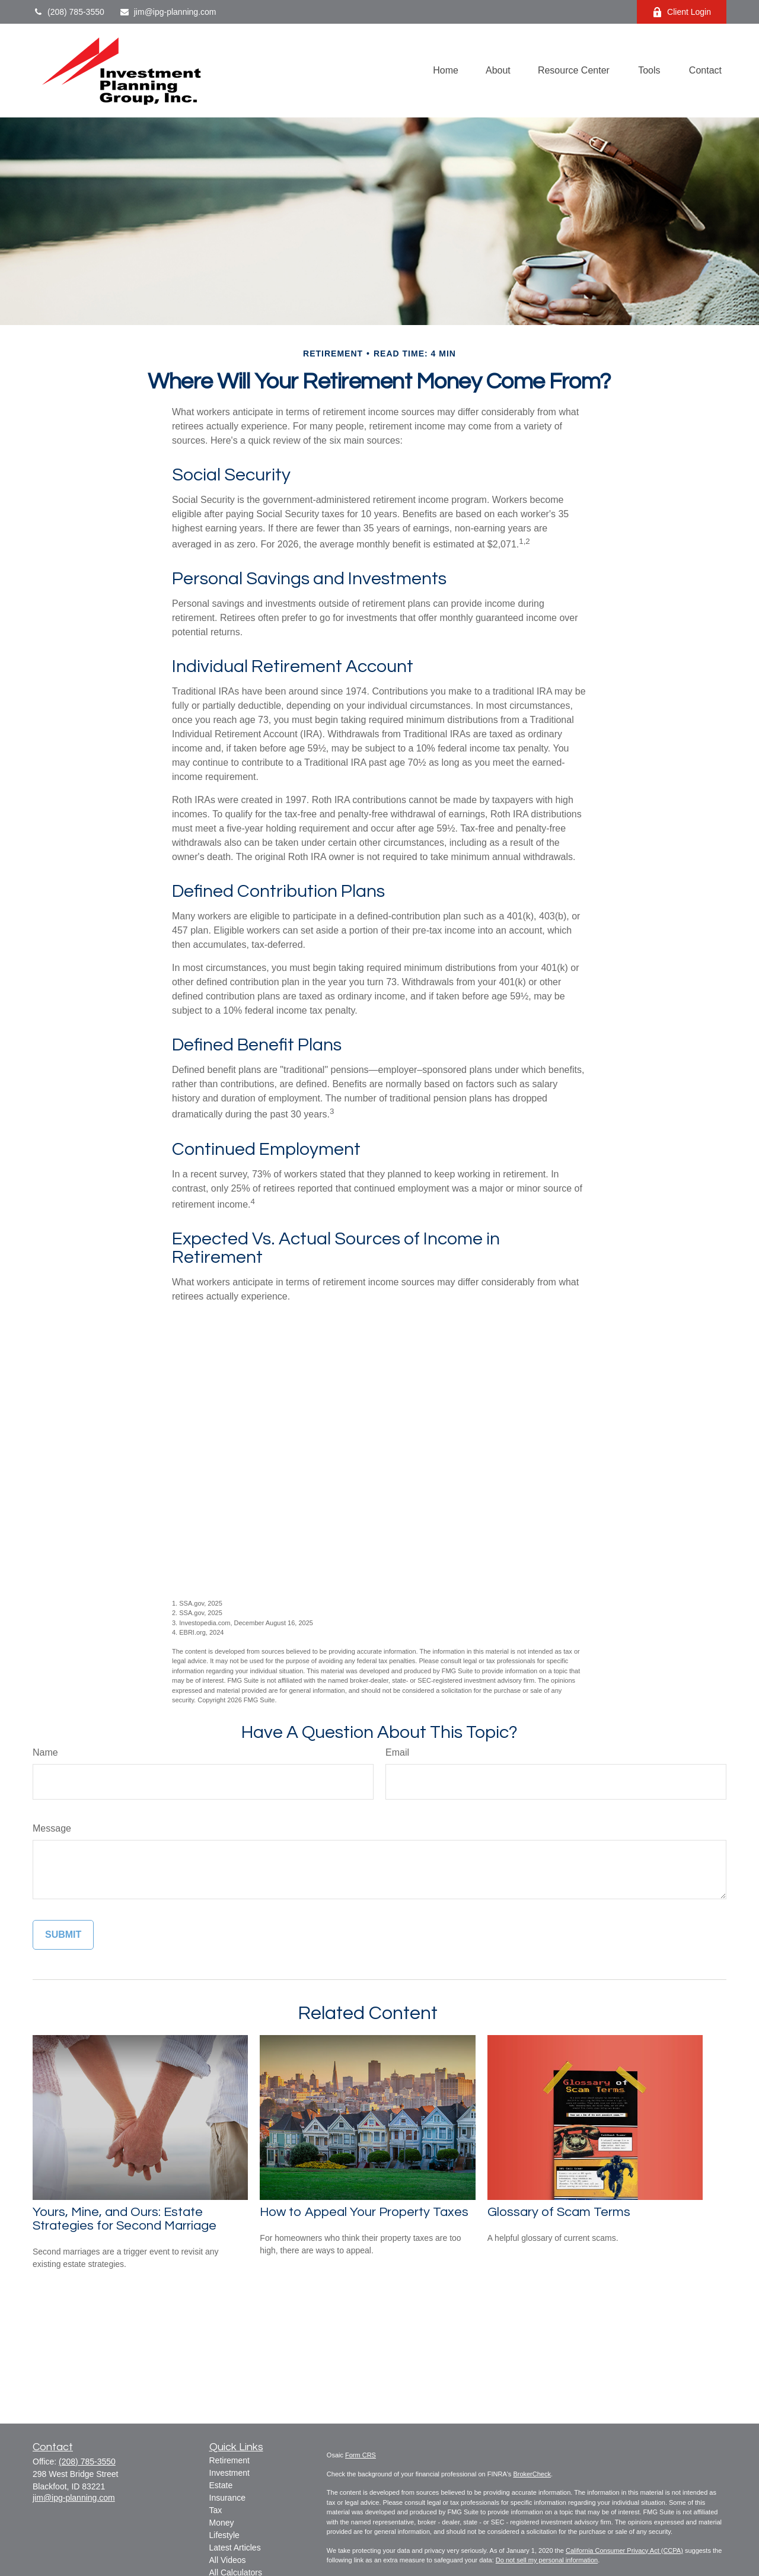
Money (221, 2522)
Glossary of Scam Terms (558, 2212)
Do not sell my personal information (547, 2560)
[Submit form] (63, 1935)
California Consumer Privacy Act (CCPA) (624, 2550)
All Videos (227, 2560)
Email (397, 1752)
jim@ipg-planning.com (167, 12)
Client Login (681, 12)
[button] (445, 71)
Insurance (227, 2497)
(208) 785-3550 (68, 12)
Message (52, 1828)
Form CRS (360, 2455)
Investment (229, 2473)
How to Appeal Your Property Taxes (364, 2212)
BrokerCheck (532, 2474)
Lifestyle (224, 2535)
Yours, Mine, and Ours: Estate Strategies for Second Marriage (124, 2219)
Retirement (229, 2460)
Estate (221, 2485)
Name (45, 1752)
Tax (215, 2510)
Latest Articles (235, 2547)
